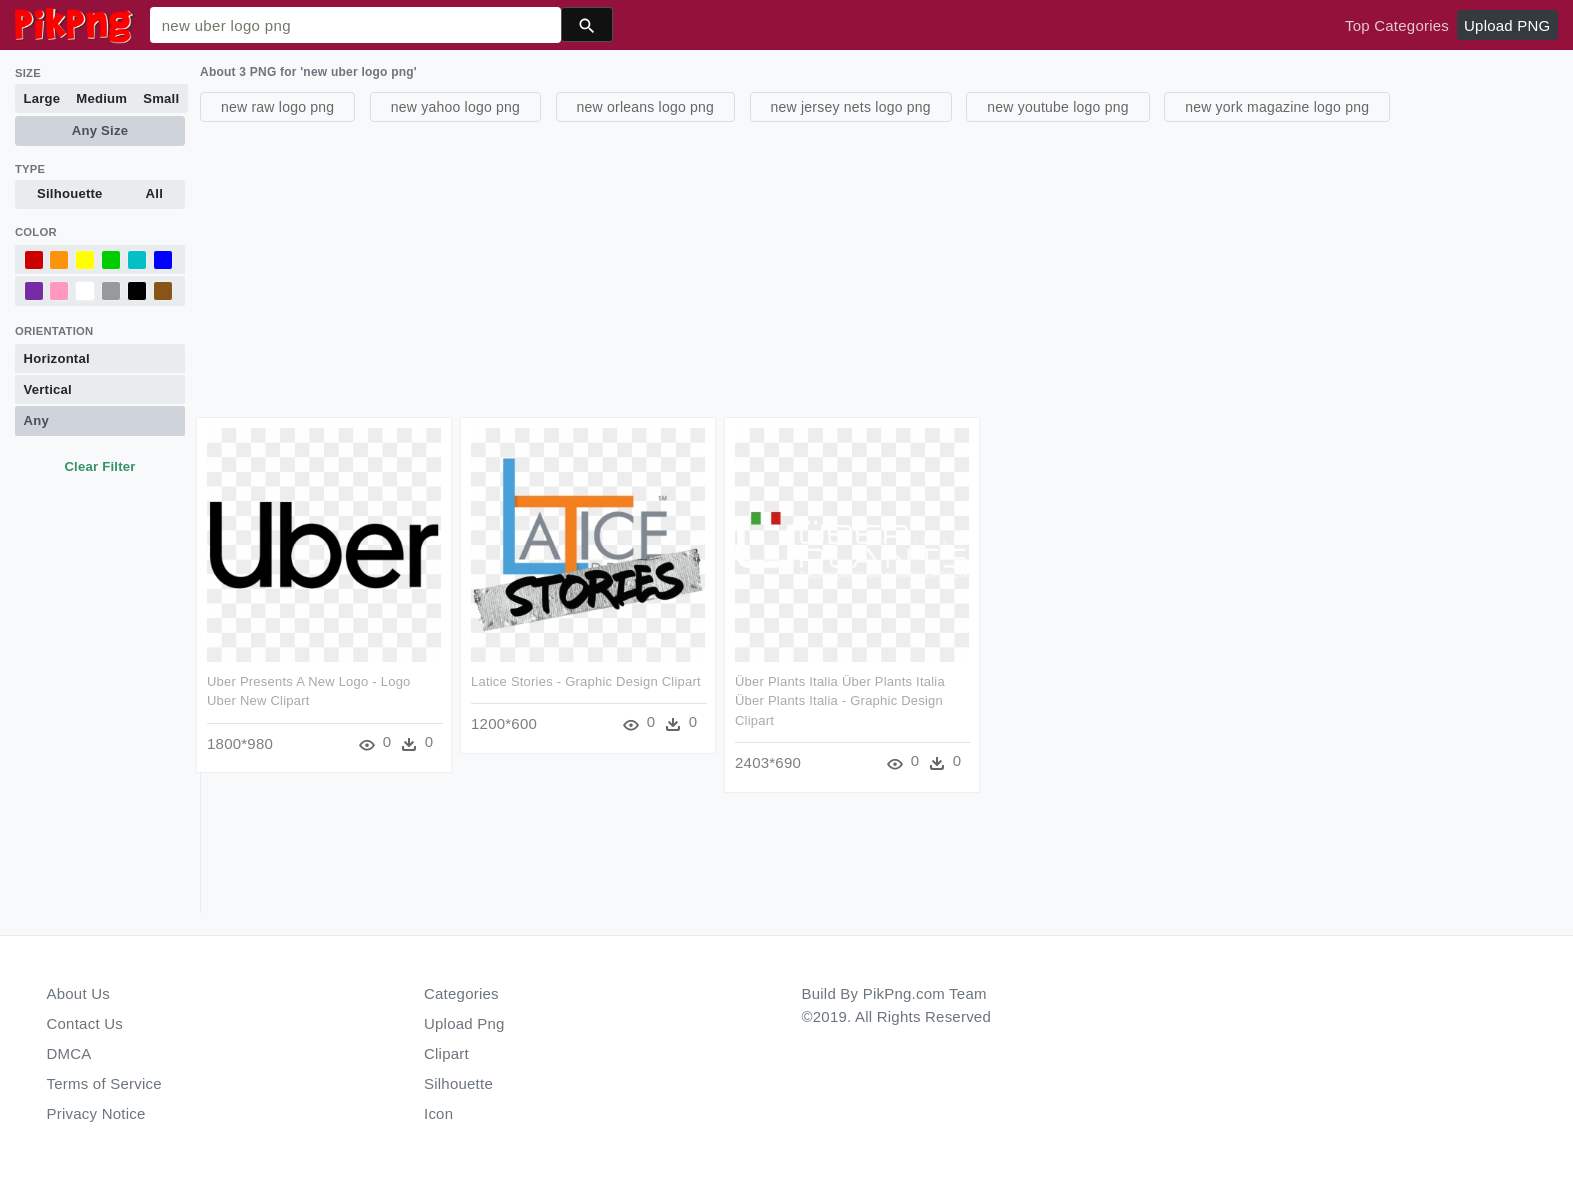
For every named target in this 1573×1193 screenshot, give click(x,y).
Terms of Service (104, 1083)
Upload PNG (1507, 25)
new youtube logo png (1058, 107)
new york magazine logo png (1277, 107)
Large (42, 98)
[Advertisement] (800, 267)
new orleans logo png (646, 107)
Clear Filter (99, 466)
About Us (79, 993)
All (154, 193)
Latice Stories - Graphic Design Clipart (586, 681)
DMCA (69, 1053)
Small (161, 98)
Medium (101, 98)
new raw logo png (277, 107)
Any (36, 420)
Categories (461, 993)
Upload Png (464, 1023)
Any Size (100, 130)
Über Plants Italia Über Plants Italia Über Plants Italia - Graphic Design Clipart (840, 701)
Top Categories (1397, 25)
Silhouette (70, 193)
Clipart (446, 1053)
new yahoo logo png (455, 107)
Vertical (48, 389)
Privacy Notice (96, 1113)
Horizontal (57, 358)
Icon (438, 1113)
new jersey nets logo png (851, 107)
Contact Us (85, 1023)
